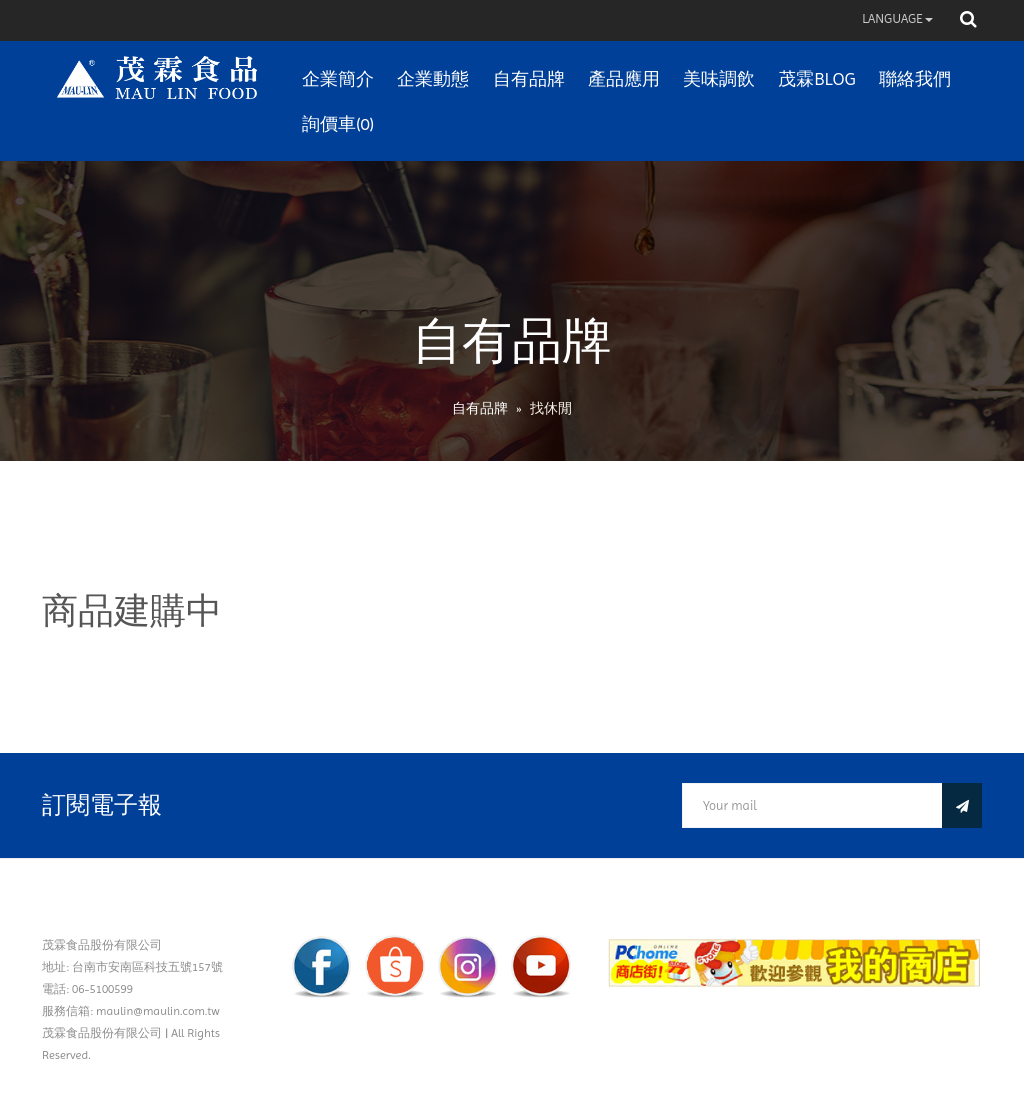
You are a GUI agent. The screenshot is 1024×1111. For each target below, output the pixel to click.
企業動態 (433, 78)
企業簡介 (338, 78)
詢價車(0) (338, 123)
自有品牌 (529, 78)
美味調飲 (719, 78)
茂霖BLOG (817, 78)
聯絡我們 (915, 78)
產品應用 (624, 78)
